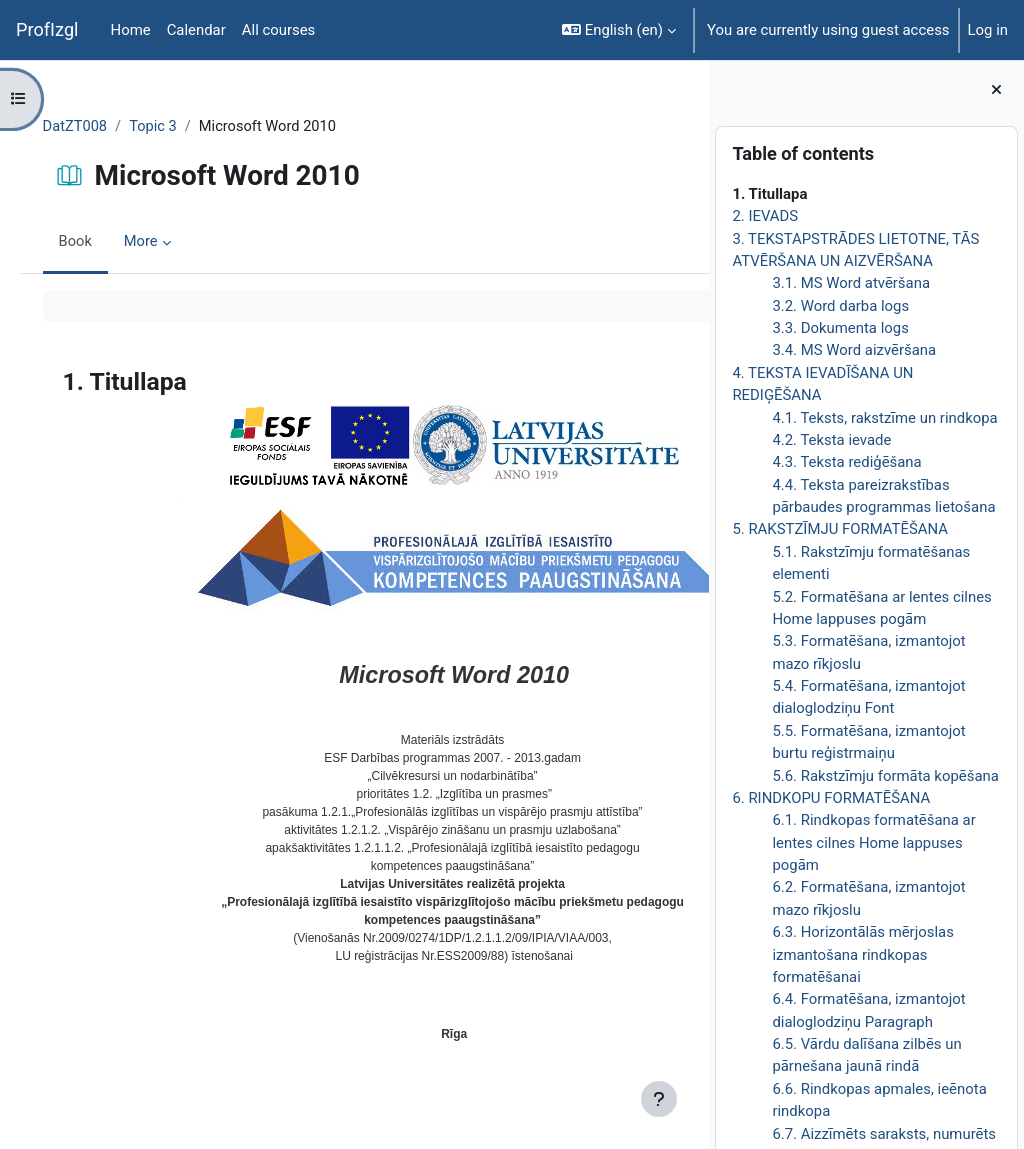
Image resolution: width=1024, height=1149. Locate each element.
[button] (619, 30)
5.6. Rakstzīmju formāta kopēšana (885, 776)
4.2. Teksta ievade (831, 440)
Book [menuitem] (104, 243)
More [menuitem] (170, 243)
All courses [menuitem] (279, 30)
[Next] (686, 375)
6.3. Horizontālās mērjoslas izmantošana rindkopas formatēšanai (862, 954)
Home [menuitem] (131, 30)
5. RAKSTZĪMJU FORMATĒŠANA (840, 529)
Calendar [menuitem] (196, 30)
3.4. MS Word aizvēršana (854, 350)
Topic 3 (183, 127)
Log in (988, 30)
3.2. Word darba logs (840, 306)
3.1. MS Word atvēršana (851, 283)
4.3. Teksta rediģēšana (846, 462)
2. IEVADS (765, 216)
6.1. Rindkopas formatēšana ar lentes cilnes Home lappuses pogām (873, 842)
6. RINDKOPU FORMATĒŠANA (831, 798)
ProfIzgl (47, 29)
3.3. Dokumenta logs (840, 328)
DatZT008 (104, 127)
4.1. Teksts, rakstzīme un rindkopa (884, 418)
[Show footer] (659, 1099)
